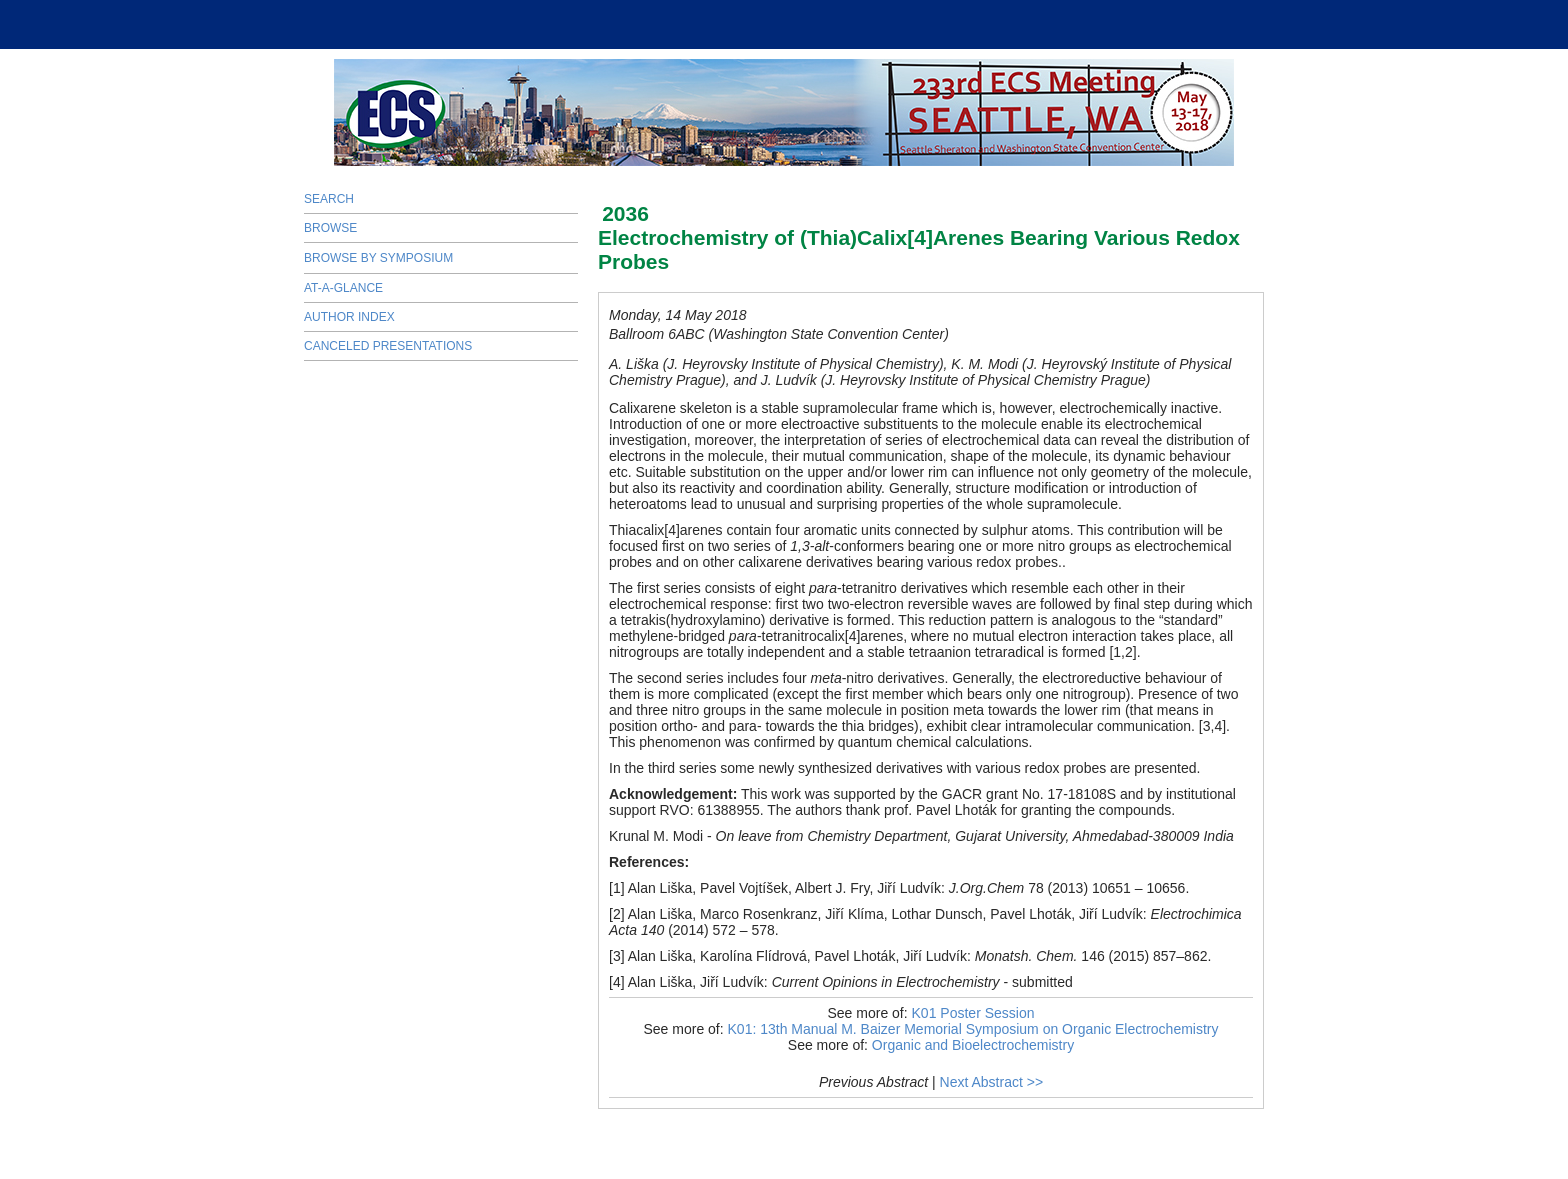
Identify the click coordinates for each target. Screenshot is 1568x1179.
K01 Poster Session (973, 1013)
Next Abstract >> (992, 1082)
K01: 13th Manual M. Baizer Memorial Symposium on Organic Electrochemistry (973, 1029)
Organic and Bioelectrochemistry (973, 1045)
